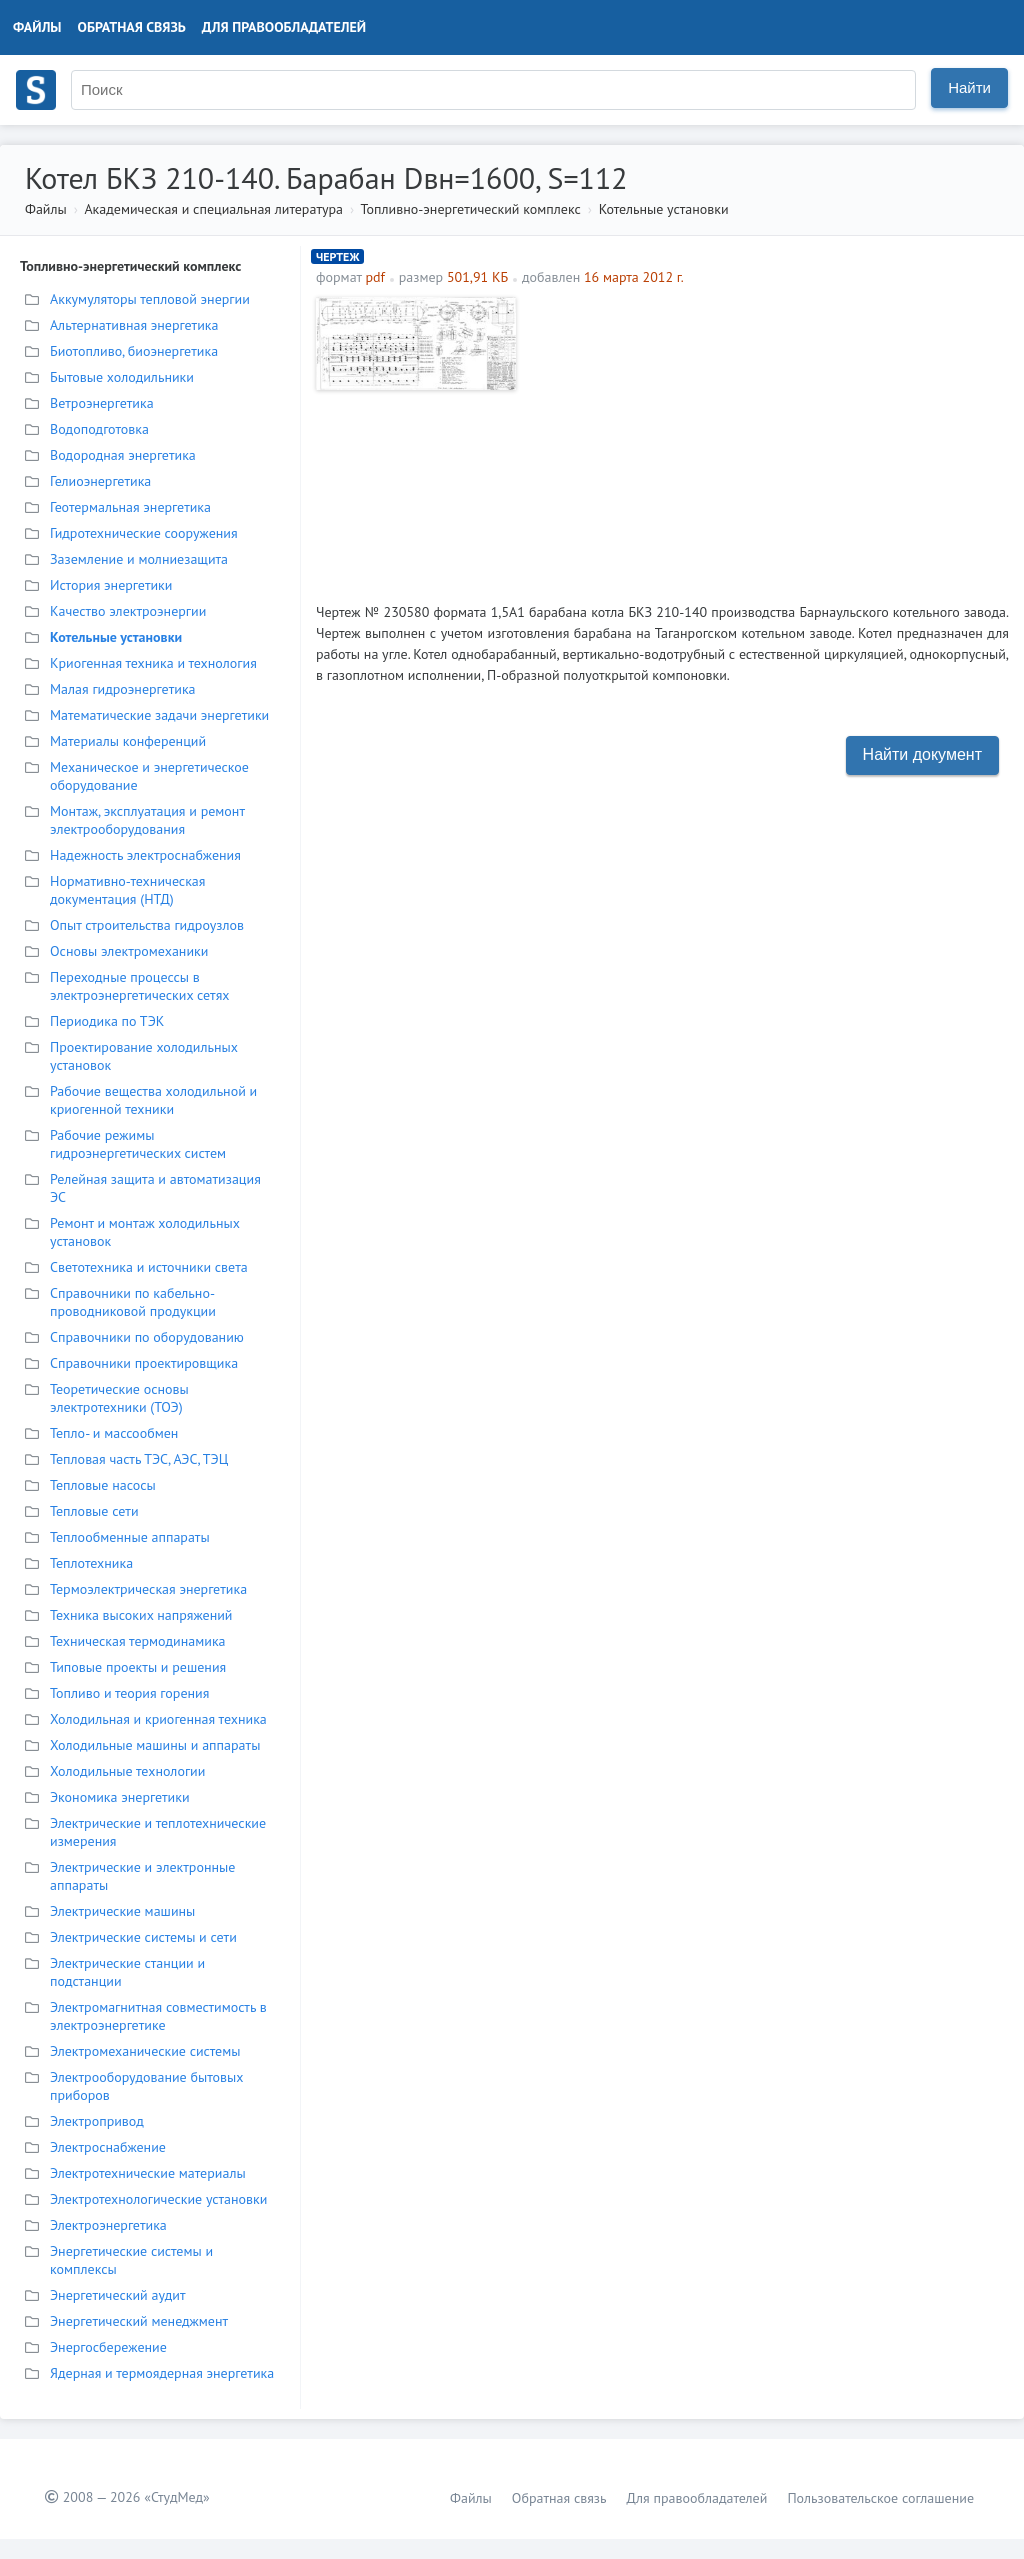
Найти (969, 87)
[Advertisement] (767, 437)
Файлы (37, 27)
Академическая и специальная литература (213, 209)
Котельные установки (664, 209)
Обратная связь (132, 27)
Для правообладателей (284, 27)
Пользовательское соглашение (880, 2498)
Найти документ (922, 754)
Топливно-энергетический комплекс (471, 209)
